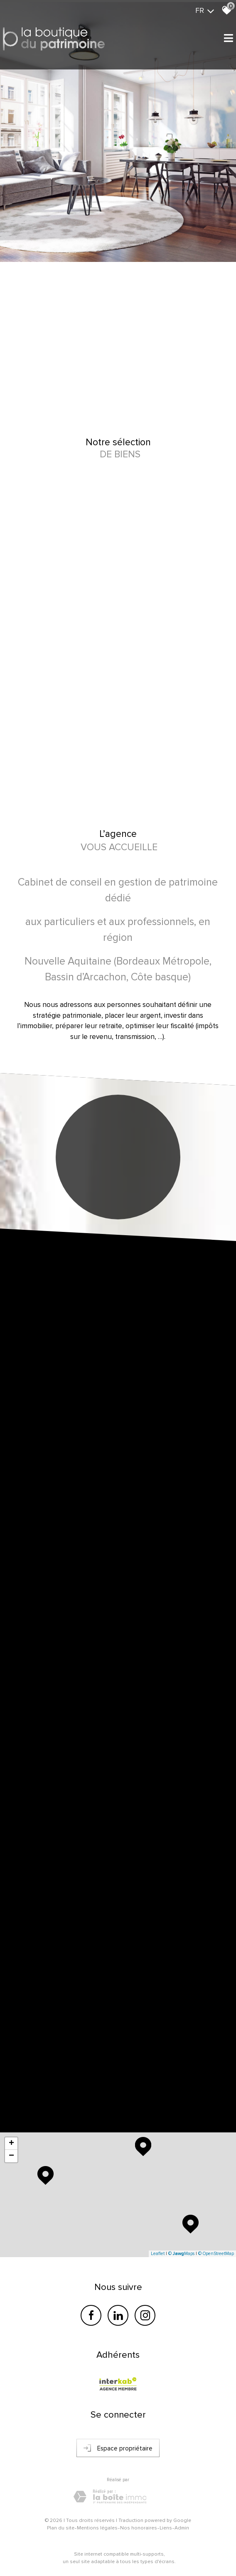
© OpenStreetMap (216, 2253)
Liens (166, 2528)
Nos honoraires (138, 2528)
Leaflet (158, 2253)
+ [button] (11, 2143)
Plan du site (60, 2528)
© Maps (181, 2253)
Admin (182, 2528)
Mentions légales (97, 2528)
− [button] (11, 2156)
